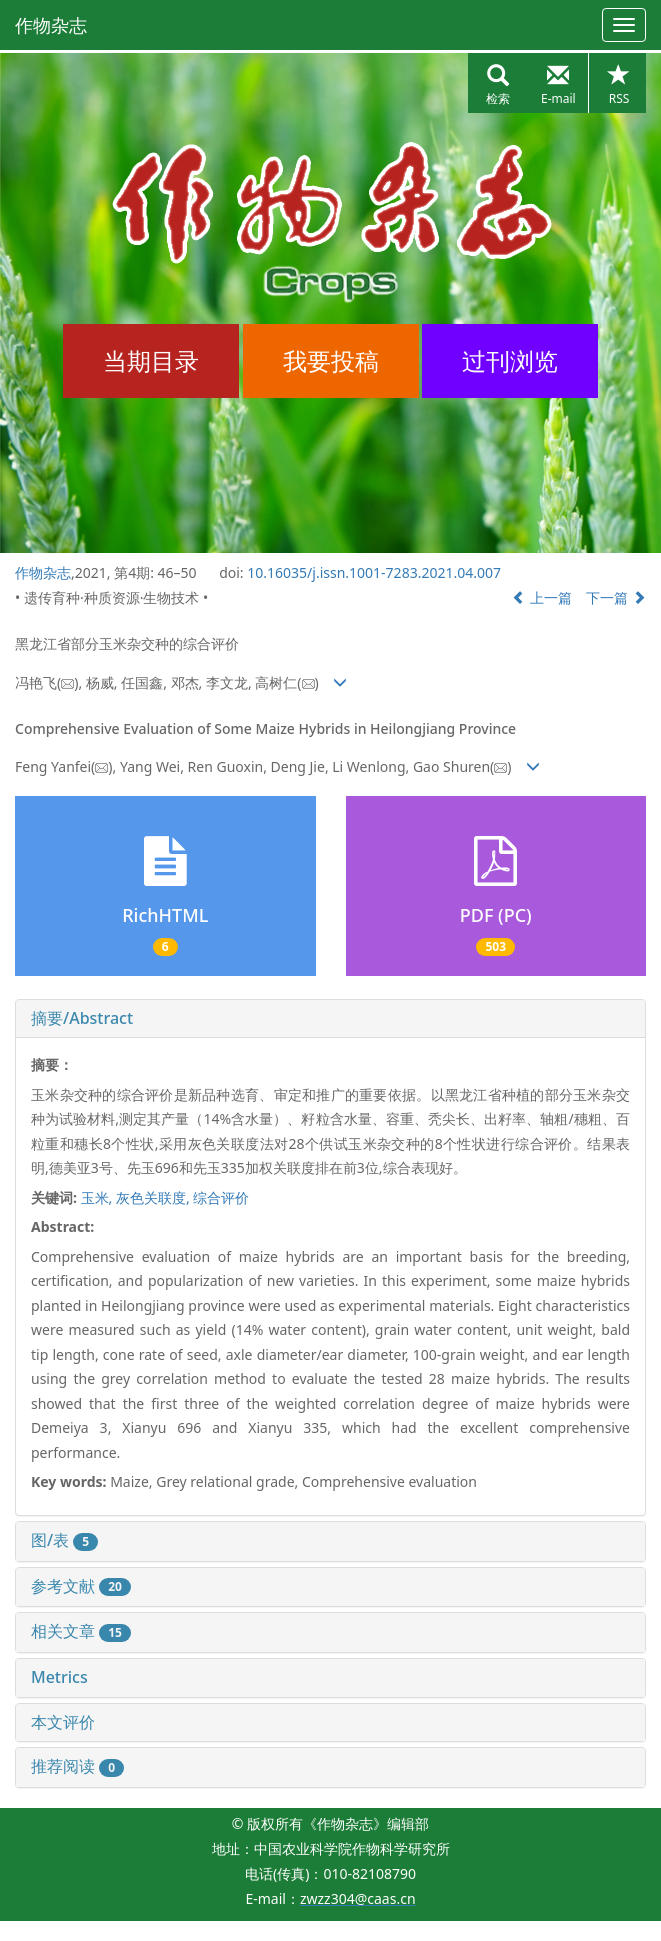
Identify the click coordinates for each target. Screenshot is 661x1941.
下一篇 (616, 597)
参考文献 (81, 1586)
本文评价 (63, 1722)
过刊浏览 (510, 360)
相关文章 (81, 1631)
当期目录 (151, 360)
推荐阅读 (77, 1766)
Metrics (59, 1677)
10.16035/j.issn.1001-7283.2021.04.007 (374, 572)
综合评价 (221, 1197)
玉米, (98, 1197)
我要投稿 (331, 360)
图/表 (64, 1540)
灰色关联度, (154, 1197)
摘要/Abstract (82, 1018)
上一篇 (542, 597)
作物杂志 (51, 25)
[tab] (330, 1019)
